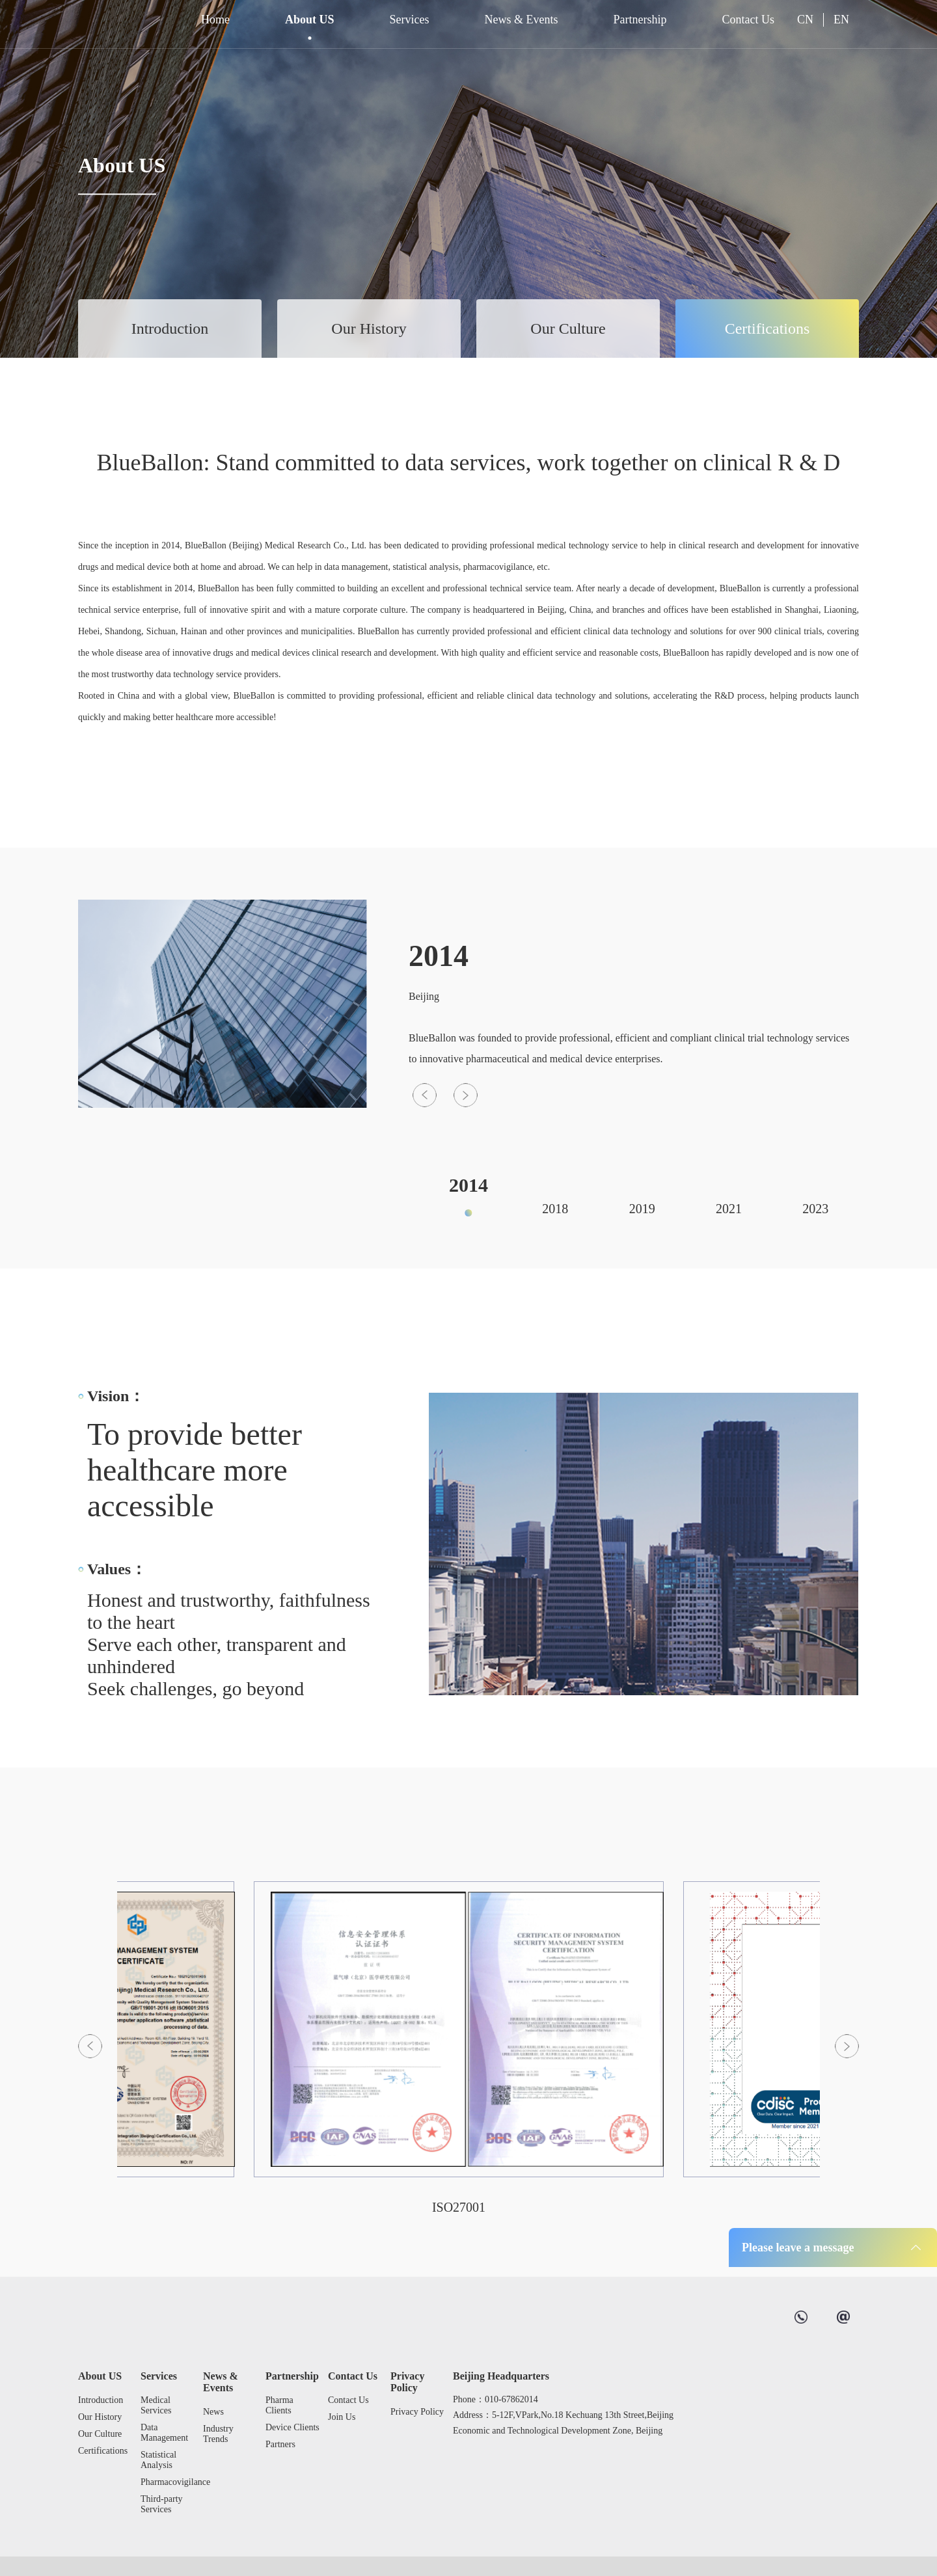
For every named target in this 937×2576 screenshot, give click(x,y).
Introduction (170, 328)
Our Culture (567, 328)
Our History (368, 328)
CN (805, 19)
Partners (280, 2444)
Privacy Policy (407, 2381)
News (213, 2412)
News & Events (521, 19)
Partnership (640, 19)
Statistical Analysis (158, 2460)
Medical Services (156, 2405)
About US (309, 19)
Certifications (767, 328)
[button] (425, 1359)
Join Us (341, 2417)
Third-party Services (162, 2504)
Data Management (164, 2432)
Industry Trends (218, 2434)
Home (215, 19)
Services (409, 19)
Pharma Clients (279, 2405)
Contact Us (748, 19)
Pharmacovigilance (168, 2482)
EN (841, 19)
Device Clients (292, 2427)
